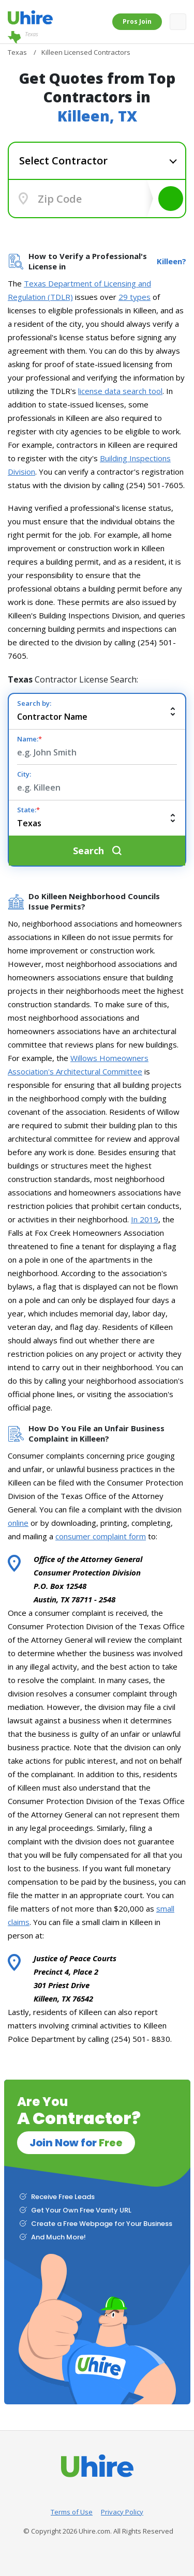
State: (28, 810)
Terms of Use (72, 2511)
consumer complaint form (100, 1536)
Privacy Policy (122, 2511)
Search (170, 198)
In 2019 (144, 1219)
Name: (29, 739)
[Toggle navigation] (178, 21)
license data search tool (120, 391)
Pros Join (137, 21)
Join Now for (76, 2142)
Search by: (34, 703)
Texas (23, 36)
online (18, 1523)
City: (24, 774)
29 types (134, 297)
